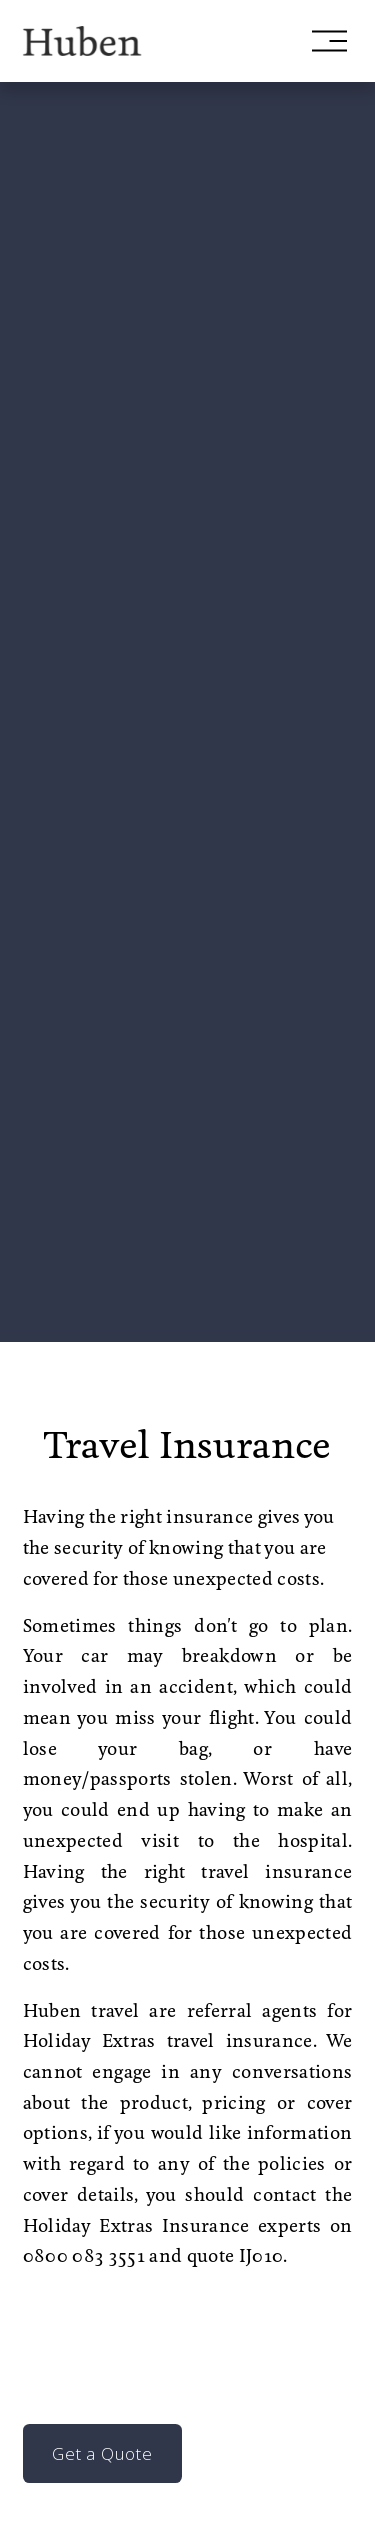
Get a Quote (102, 2453)
